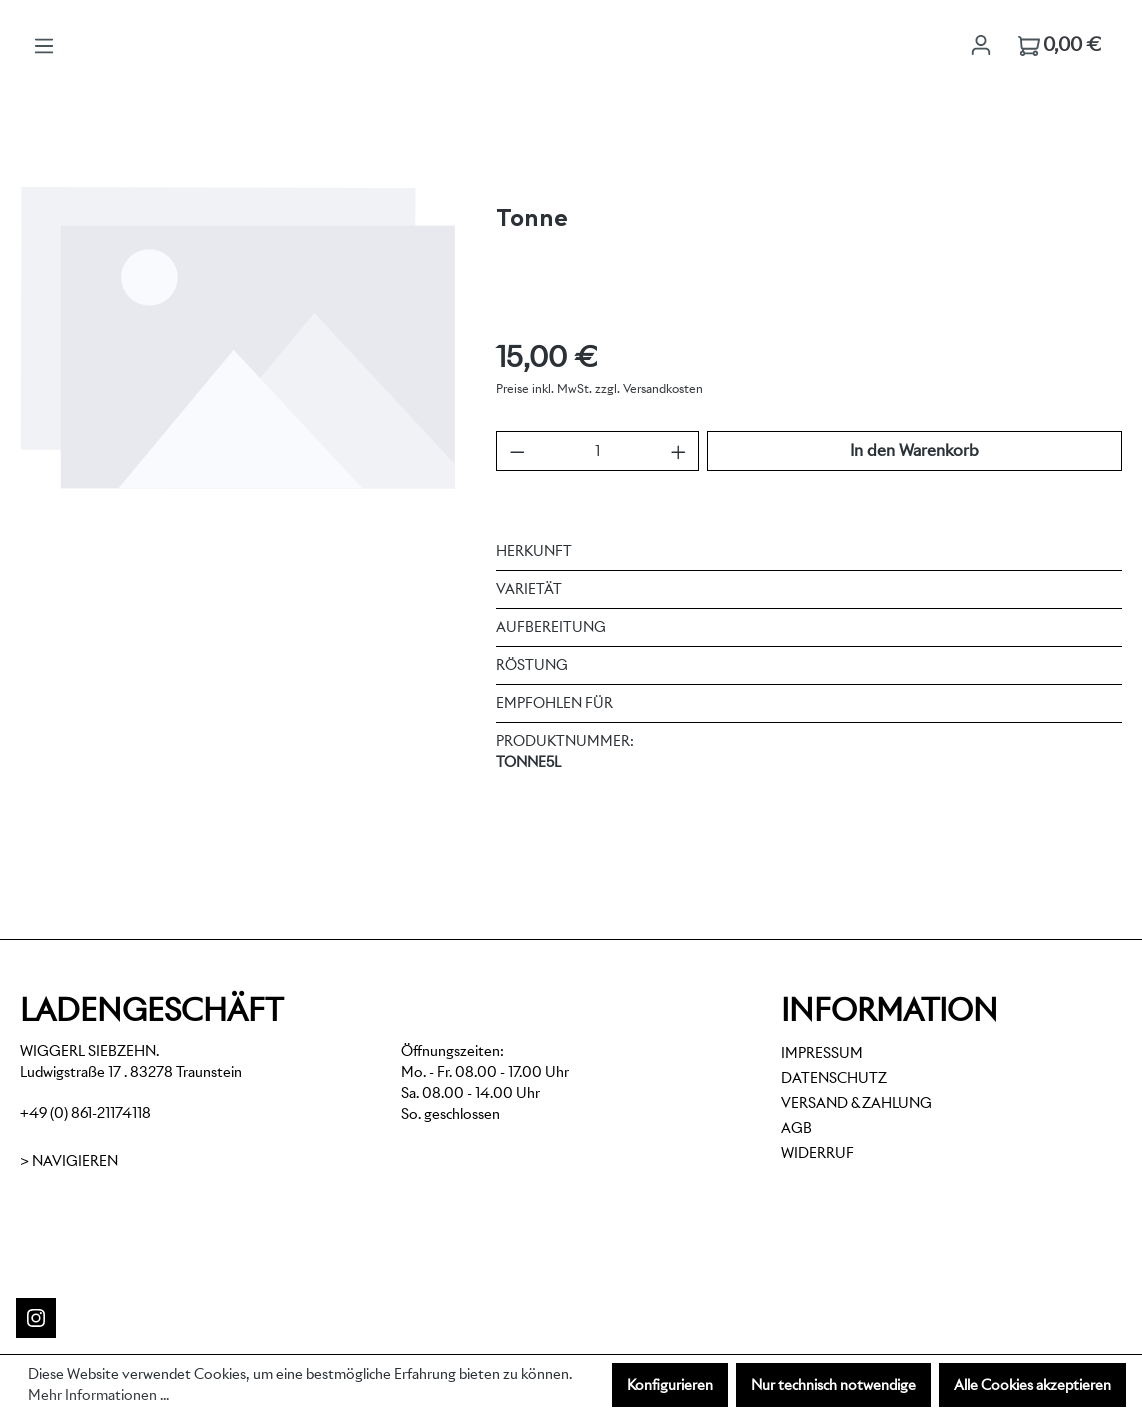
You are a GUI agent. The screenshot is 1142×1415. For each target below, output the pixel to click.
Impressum (822, 1053)
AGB (796, 1128)
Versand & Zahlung (856, 1103)
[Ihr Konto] (981, 45)
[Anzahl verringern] (517, 451)
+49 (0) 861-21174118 (85, 1113)
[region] (238, 398)
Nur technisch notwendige (833, 1385)
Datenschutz (834, 1078)
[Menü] (44, 46)
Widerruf (817, 1153)
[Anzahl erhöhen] (678, 451)
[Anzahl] (597, 451)
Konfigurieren (670, 1385)
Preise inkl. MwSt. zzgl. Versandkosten (599, 388)
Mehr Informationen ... (98, 1395)
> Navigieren (69, 1161)
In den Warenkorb (914, 450)
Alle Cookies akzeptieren (1032, 1385)
